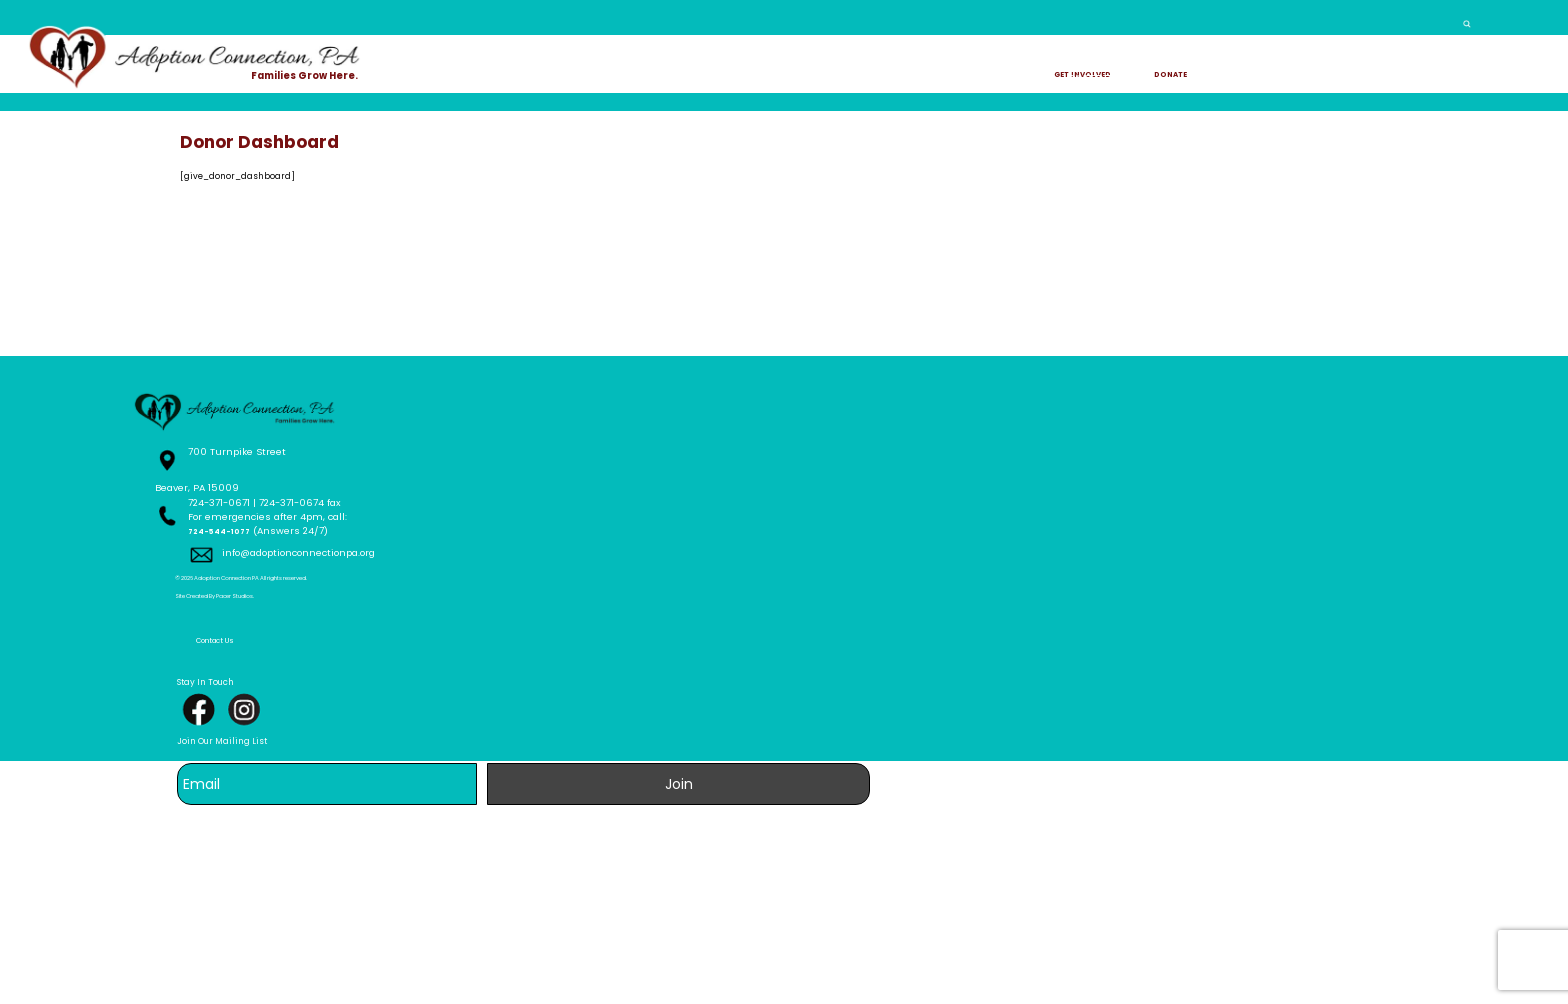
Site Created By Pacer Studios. (368, 974)
